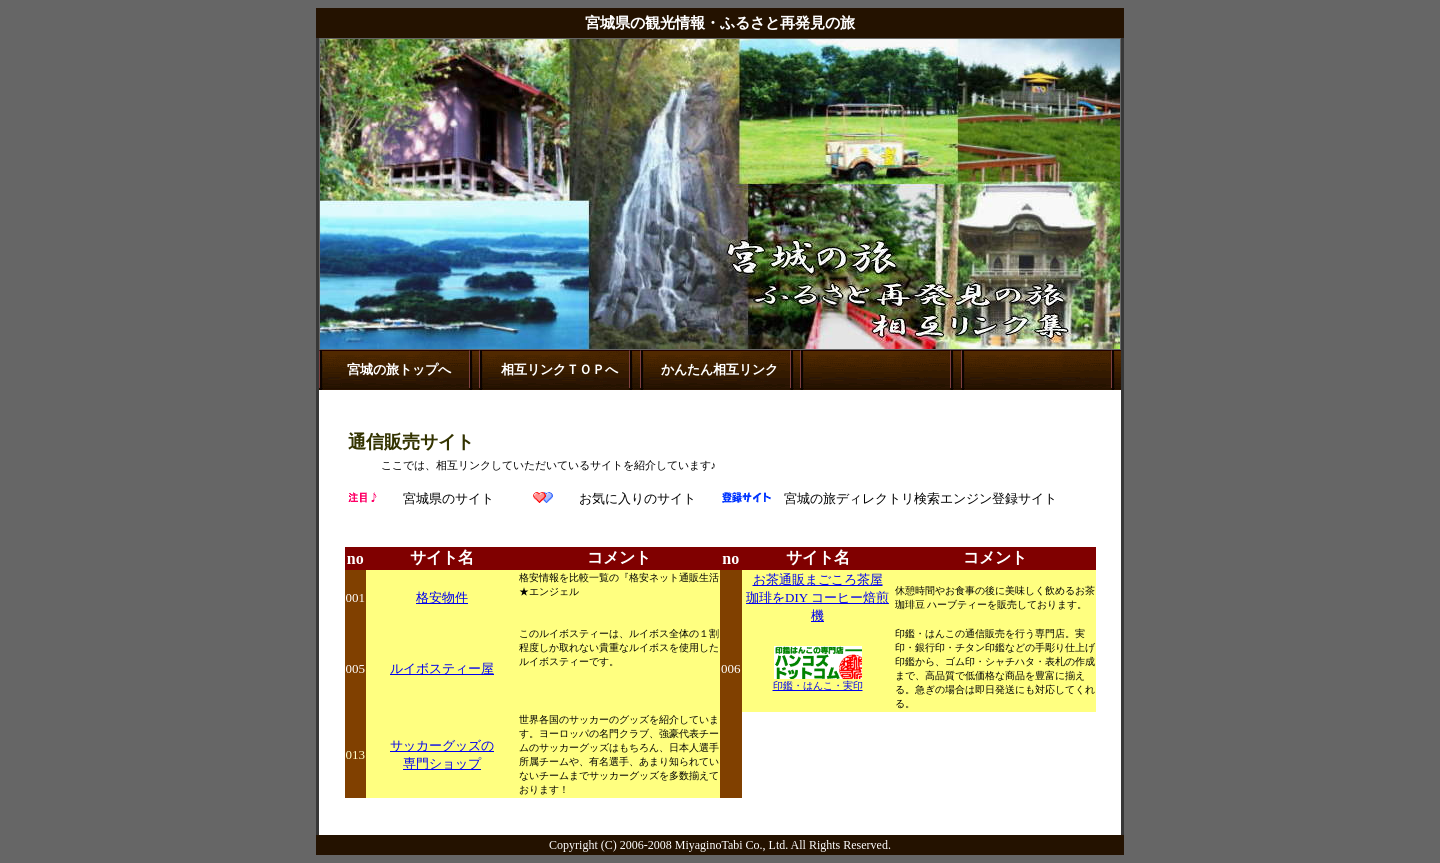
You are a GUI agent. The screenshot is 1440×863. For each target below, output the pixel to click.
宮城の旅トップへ (399, 369)
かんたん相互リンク (719, 369)
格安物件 (442, 597)
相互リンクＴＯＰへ (559, 369)
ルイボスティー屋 (442, 668)
